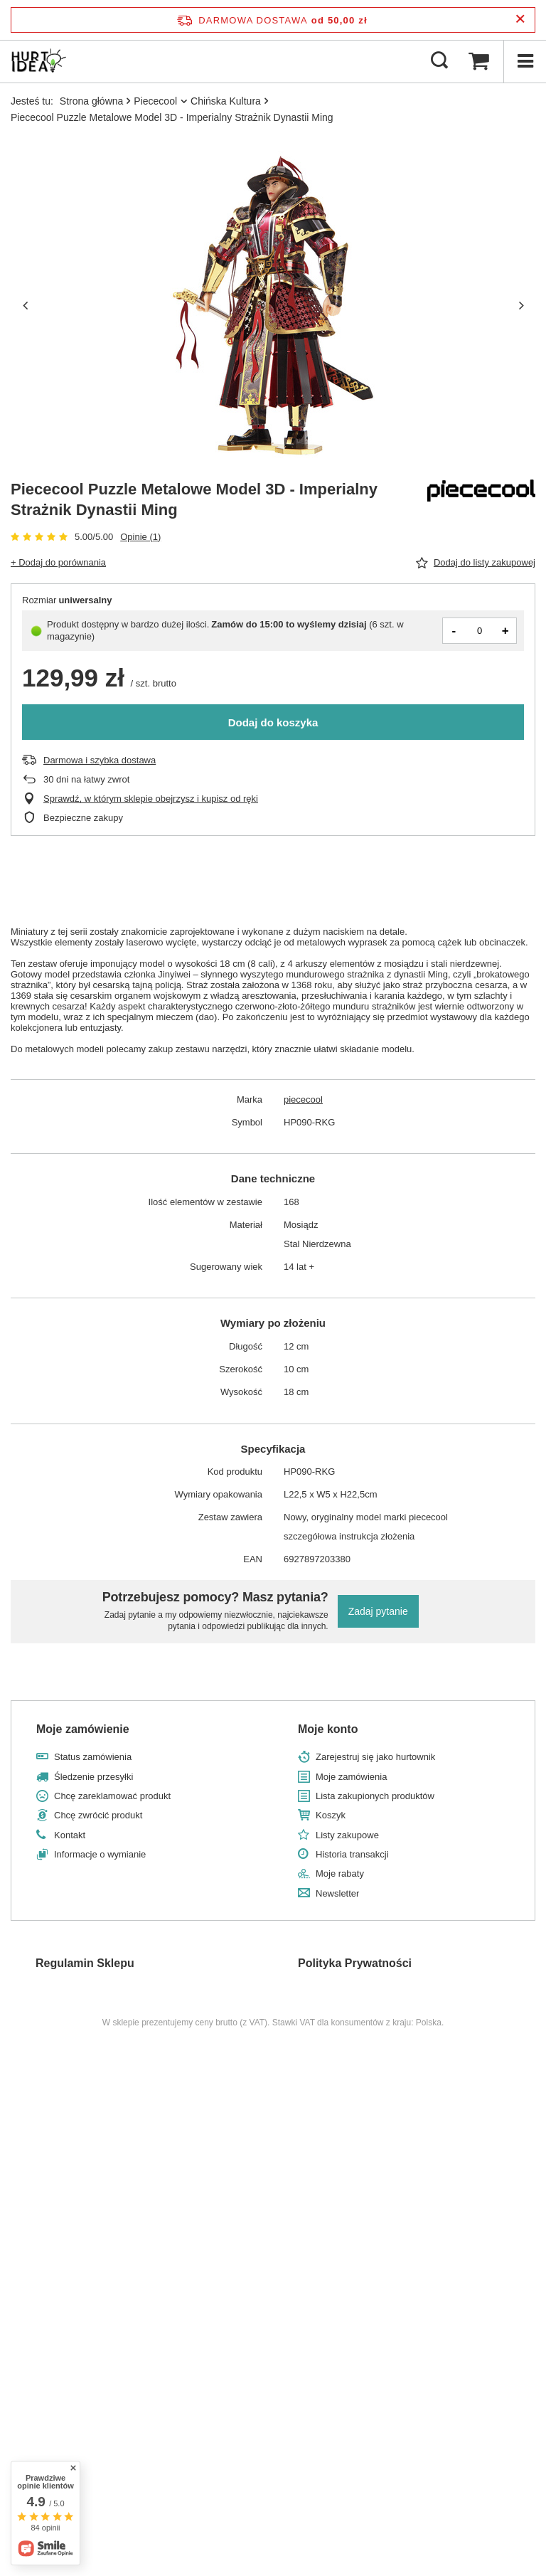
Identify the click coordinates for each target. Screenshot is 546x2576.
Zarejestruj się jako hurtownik (375, 1756)
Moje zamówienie (82, 1729)
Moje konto (328, 1729)
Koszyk (331, 1815)
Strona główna (92, 101)
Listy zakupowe (347, 1835)
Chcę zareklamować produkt (112, 1796)
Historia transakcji (352, 1854)
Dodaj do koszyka (273, 722)
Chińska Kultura (226, 101)
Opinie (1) (140, 536)
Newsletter (337, 1893)
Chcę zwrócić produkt (98, 1815)
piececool (303, 1099)
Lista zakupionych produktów (375, 1796)
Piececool (155, 101)
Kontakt (69, 1835)
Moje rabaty (340, 1873)
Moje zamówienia (351, 1776)
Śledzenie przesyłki (93, 1776)
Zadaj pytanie (378, 1611)
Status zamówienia (93, 1756)
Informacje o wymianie (100, 1854)
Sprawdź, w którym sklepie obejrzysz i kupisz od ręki (150, 798)
